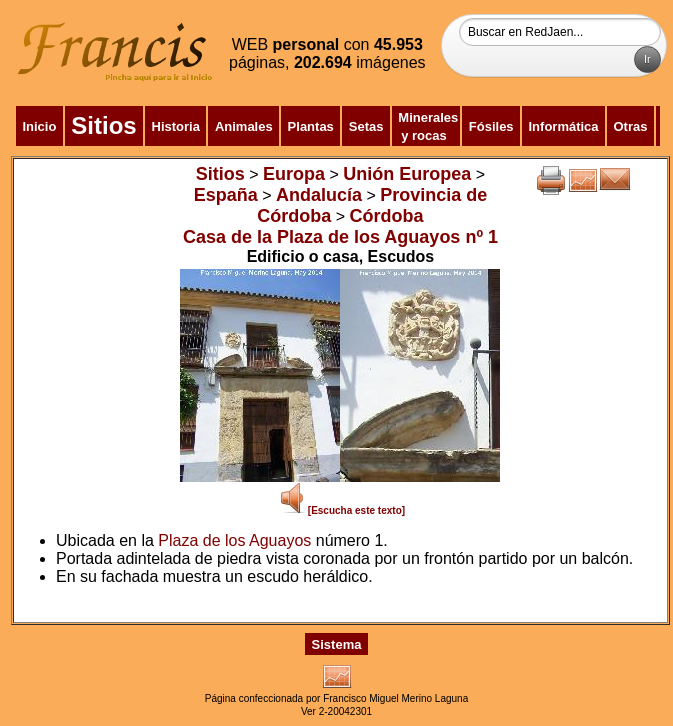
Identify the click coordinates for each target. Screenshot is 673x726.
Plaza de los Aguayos (234, 540)
